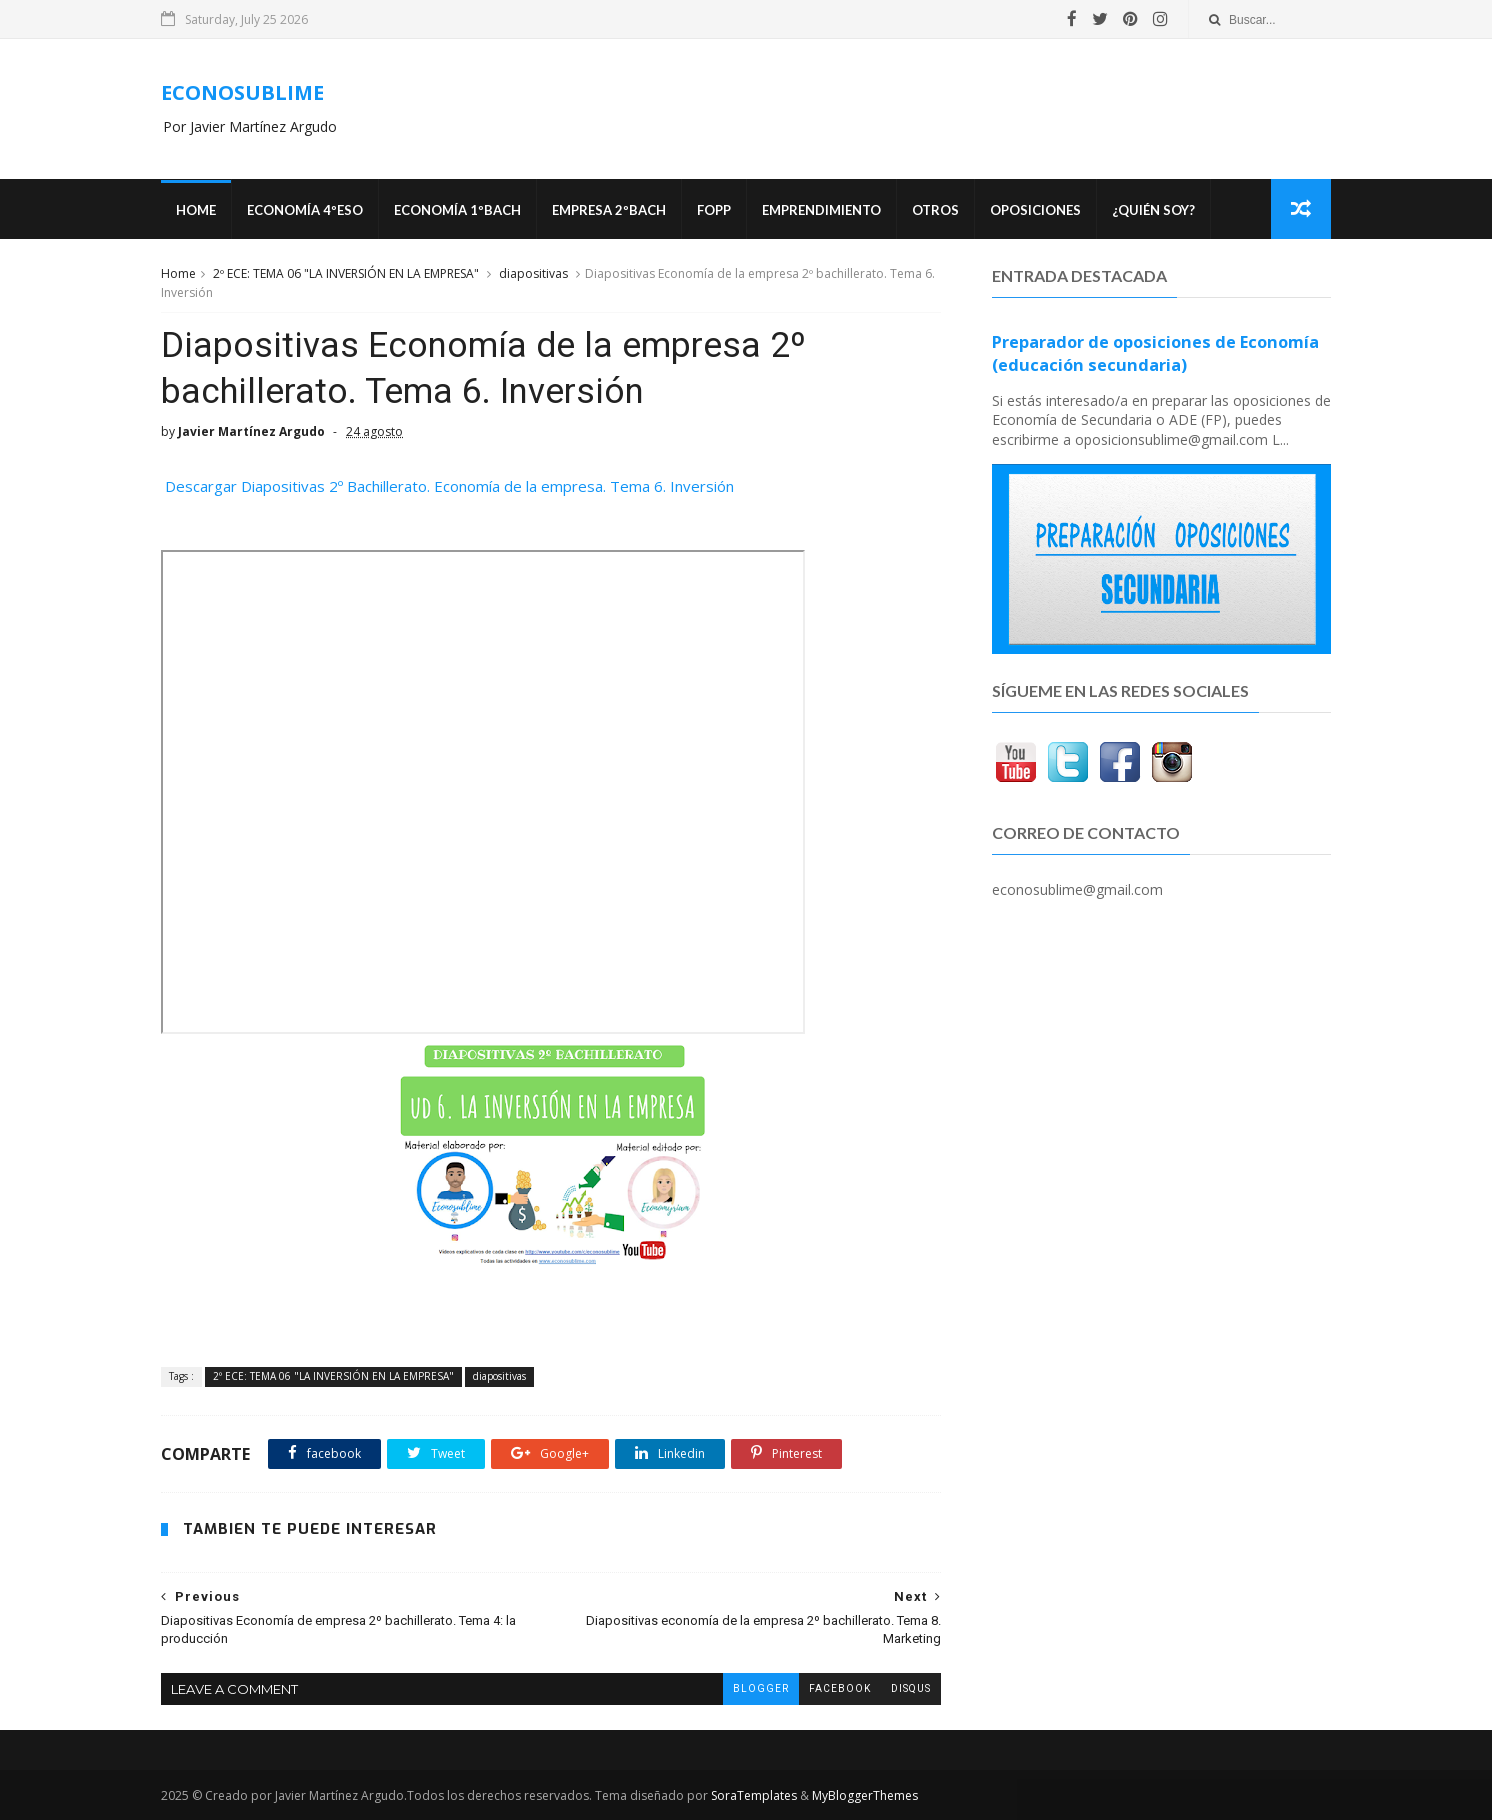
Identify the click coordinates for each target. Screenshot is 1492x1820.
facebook (840, 1688)
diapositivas (533, 273)
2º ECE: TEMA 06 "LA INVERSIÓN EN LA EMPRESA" (346, 273)
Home (196, 210)
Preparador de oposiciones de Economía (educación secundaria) (1155, 353)
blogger (761, 1688)
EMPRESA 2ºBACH (609, 210)
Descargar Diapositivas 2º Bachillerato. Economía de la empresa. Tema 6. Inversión (447, 486)
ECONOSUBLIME (242, 92)
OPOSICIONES (1035, 210)
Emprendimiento (821, 210)
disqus (911, 1688)
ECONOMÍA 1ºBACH (457, 210)
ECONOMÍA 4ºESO (305, 210)
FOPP (714, 210)
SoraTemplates (754, 1795)
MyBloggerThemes (865, 1795)
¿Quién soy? (1153, 210)
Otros (935, 210)
